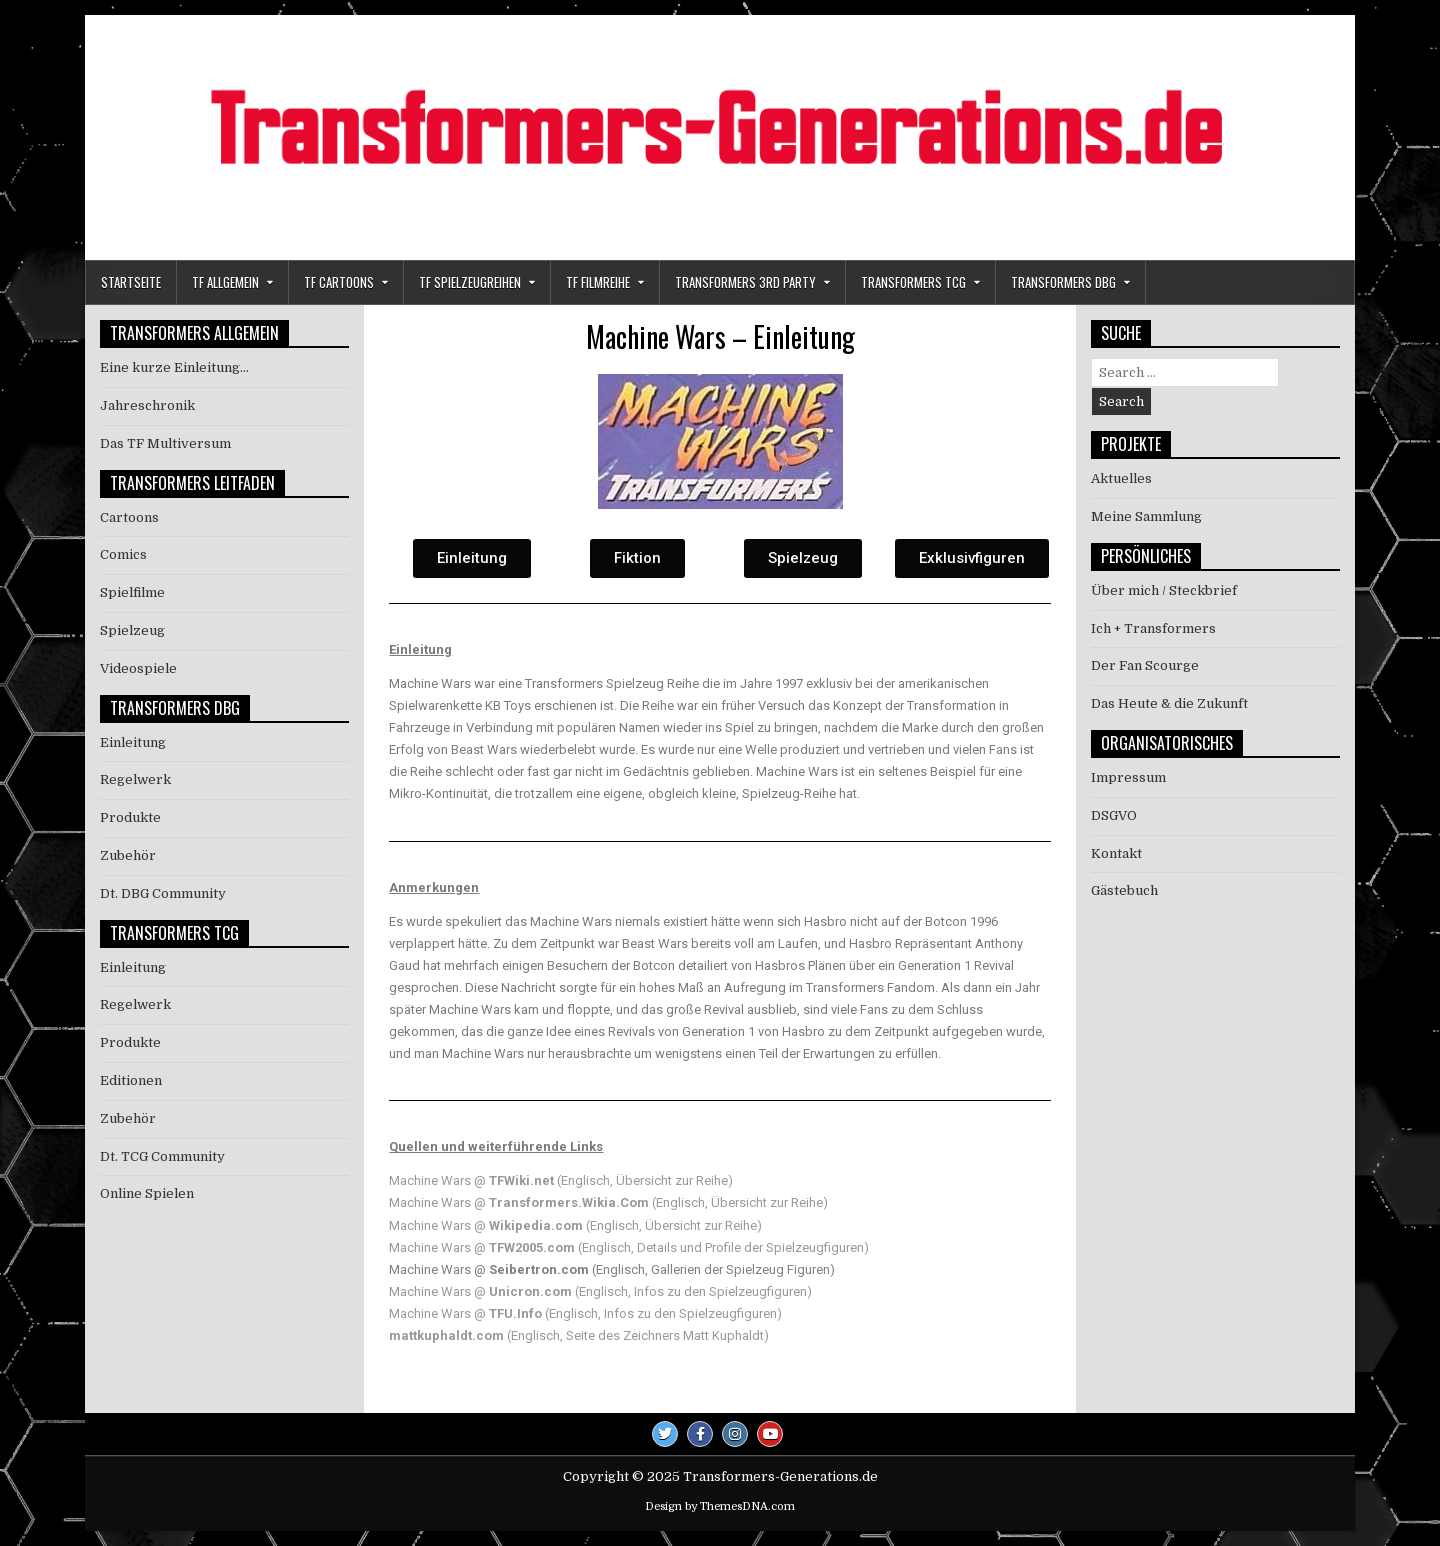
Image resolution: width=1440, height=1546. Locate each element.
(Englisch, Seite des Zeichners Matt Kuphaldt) (579, 1335)
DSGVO (1114, 815)
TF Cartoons (339, 282)
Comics (123, 554)
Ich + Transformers (1153, 628)
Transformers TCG (913, 282)
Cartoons (129, 517)
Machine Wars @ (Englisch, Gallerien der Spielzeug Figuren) (612, 1269)
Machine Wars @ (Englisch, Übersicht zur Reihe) (561, 1180)
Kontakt (1116, 853)
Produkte (130, 817)
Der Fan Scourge (1145, 665)
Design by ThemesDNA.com (720, 1506)
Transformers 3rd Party (745, 282)
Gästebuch (1124, 890)
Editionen (131, 1080)
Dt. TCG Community (162, 1156)
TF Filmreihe (598, 282)
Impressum (1128, 777)
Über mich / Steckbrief (1164, 590)
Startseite (131, 282)
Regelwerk (135, 779)
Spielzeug (132, 630)
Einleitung (133, 742)
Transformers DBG (1063, 282)
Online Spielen (147, 1193)
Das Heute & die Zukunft (1169, 703)
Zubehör (128, 855)
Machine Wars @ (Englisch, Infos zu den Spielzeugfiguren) (600, 1291)
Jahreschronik (147, 405)
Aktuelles (1121, 478)
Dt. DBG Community (163, 893)
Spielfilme (132, 592)
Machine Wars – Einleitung (720, 336)
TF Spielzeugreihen (470, 282)
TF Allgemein (225, 282)
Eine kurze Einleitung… (174, 367)
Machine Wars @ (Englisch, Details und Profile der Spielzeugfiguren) (629, 1247)
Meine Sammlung (1146, 516)
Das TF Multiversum (165, 443)
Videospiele (138, 668)
